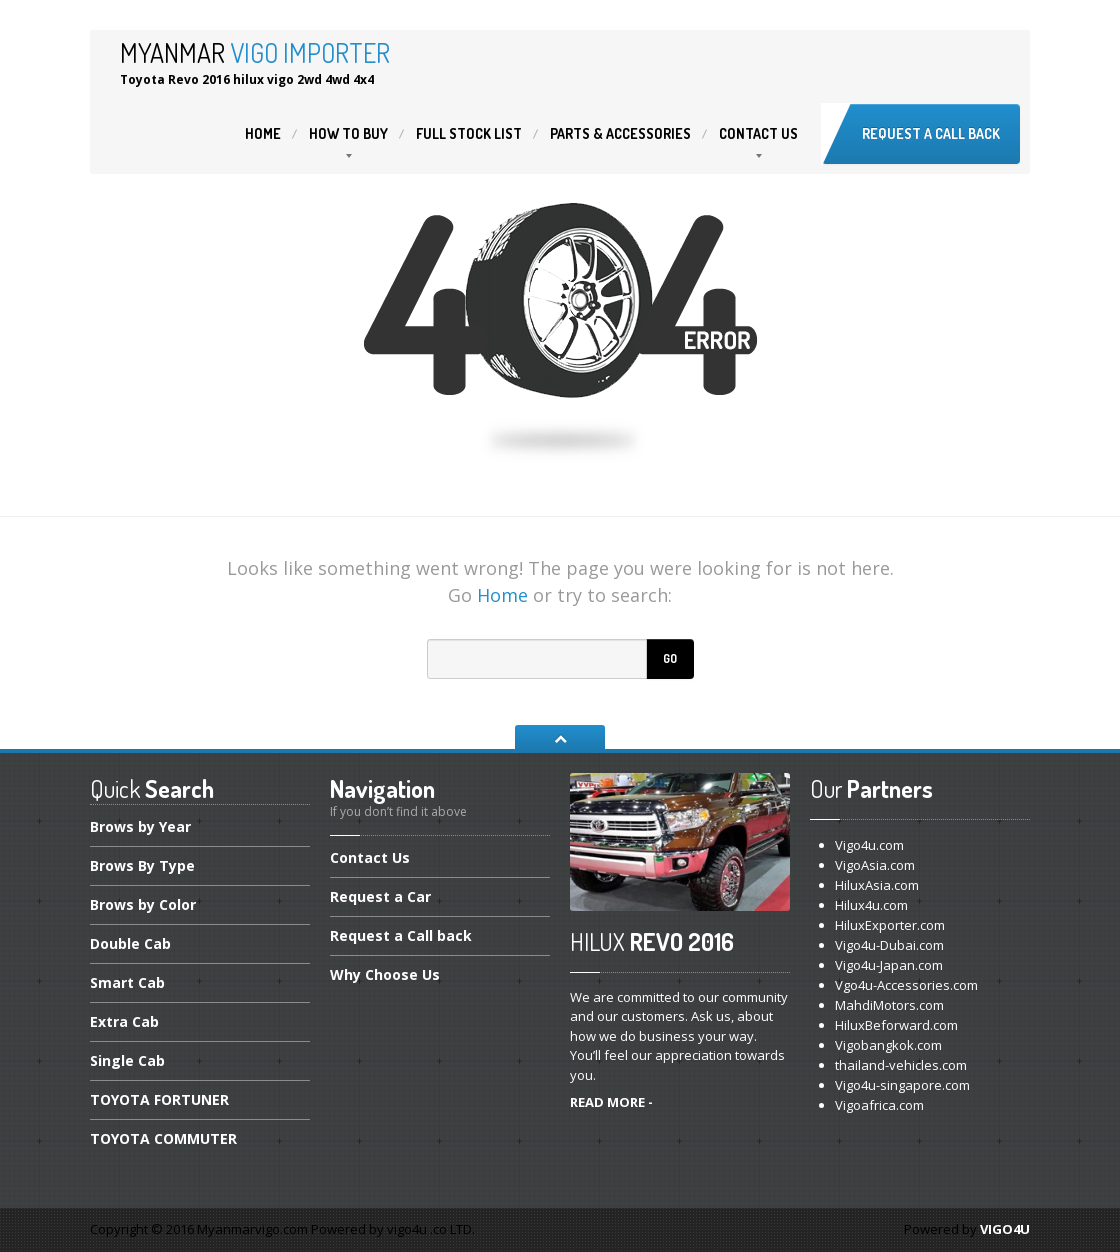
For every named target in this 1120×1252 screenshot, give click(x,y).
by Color (143, 904)
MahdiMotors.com (889, 1005)
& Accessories (620, 133)
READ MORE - (611, 1102)
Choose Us (385, 974)
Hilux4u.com (871, 905)
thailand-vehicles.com (902, 1065)
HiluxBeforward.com (896, 1025)
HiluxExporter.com (890, 925)
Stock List (469, 133)
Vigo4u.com (869, 845)
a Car (380, 896)
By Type (142, 865)
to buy (348, 133)
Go (670, 658)
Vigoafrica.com (879, 1105)
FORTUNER (159, 1099)
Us (758, 133)
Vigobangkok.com (888, 1045)
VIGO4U (1005, 1229)
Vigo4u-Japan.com (889, 965)
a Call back (401, 935)
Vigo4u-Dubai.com (889, 945)
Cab (130, 943)
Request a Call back (931, 133)
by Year (140, 828)
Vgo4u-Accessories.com (906, 985)
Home (263, 133)
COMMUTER (163, 1138)
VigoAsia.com (875, 865)
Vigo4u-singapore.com (902, 1085)
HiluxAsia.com (877, 885)
